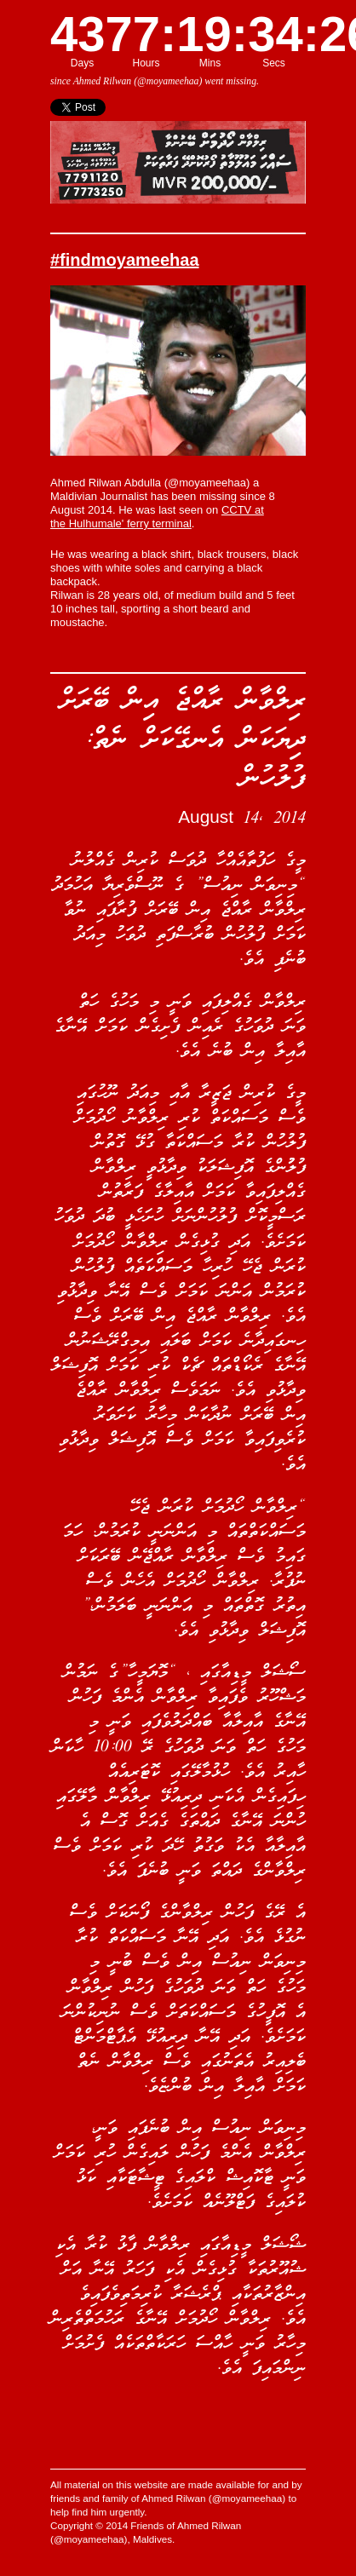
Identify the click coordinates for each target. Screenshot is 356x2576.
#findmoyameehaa (124, 259)
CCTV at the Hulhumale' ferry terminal (157, 516)
